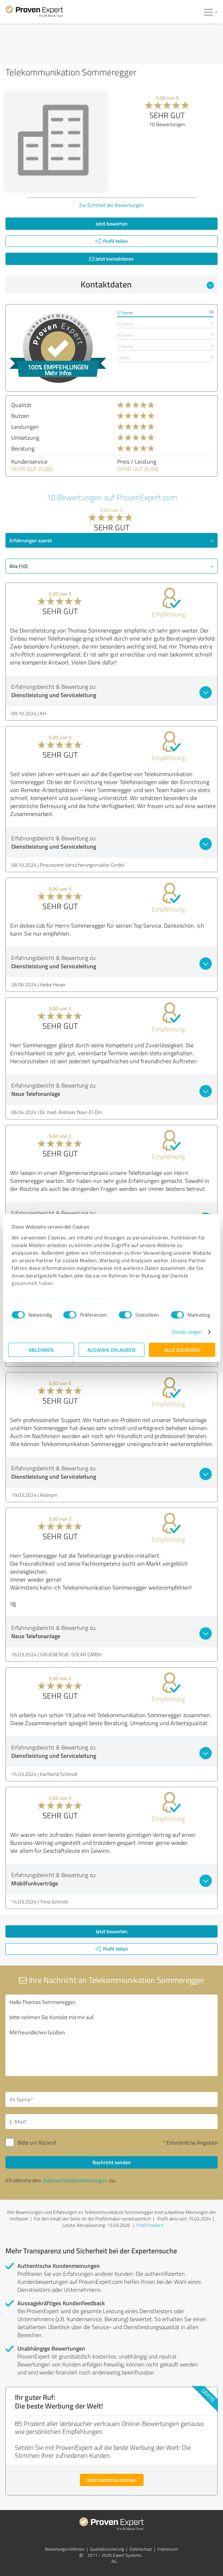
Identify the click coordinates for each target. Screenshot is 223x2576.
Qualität (21, 405)
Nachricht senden (111, 2162)
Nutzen (20, 416)
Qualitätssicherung (107, 2549)
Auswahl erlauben (111, 1349)
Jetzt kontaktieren (111, 258)
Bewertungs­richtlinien (64, 2549)
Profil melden (149, 2225)
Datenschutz (140, 2549)
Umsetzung (25, 438)
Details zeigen (187, 1331)
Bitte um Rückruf (37, 2142)
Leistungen (25, 427)
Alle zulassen (182, 1349)
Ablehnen (41, 1349)
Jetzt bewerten (112, 223)
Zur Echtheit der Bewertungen (111, 205)
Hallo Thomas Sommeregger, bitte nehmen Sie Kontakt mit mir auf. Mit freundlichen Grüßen (111, 2035)
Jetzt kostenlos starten (111, 2479)
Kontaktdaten (147, 284)
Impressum (25, 1298)
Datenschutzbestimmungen (73, 1298)
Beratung (22, 448)
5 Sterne (125, 313)
